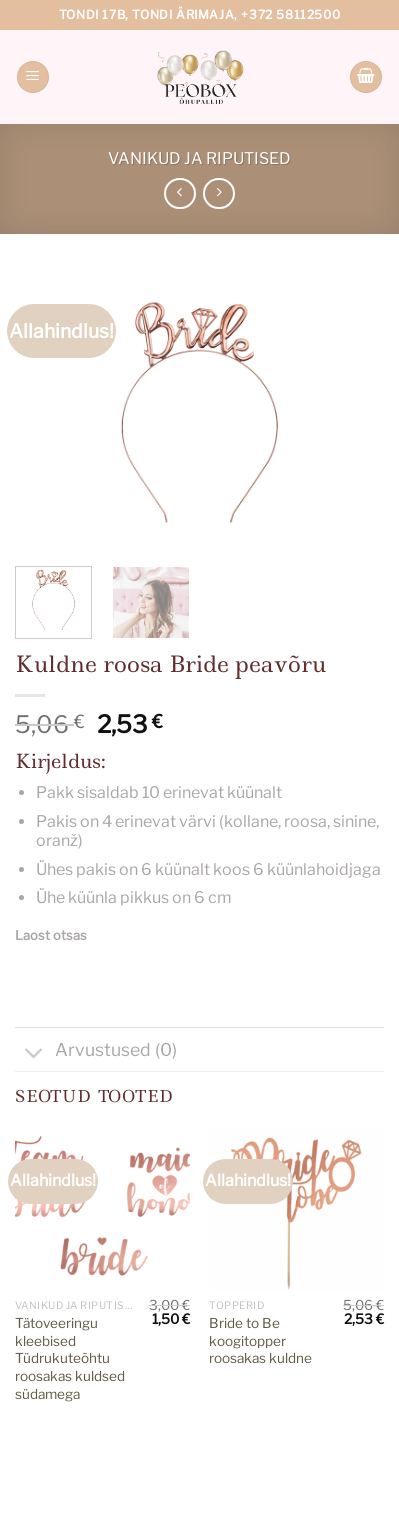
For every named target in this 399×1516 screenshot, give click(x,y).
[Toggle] (34, 1055)
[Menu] (33, 77)
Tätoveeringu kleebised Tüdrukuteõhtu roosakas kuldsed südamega (70, 1358)
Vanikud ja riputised (199, 158)
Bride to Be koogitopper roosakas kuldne (260, 1340)
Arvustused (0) (96, 1052)
